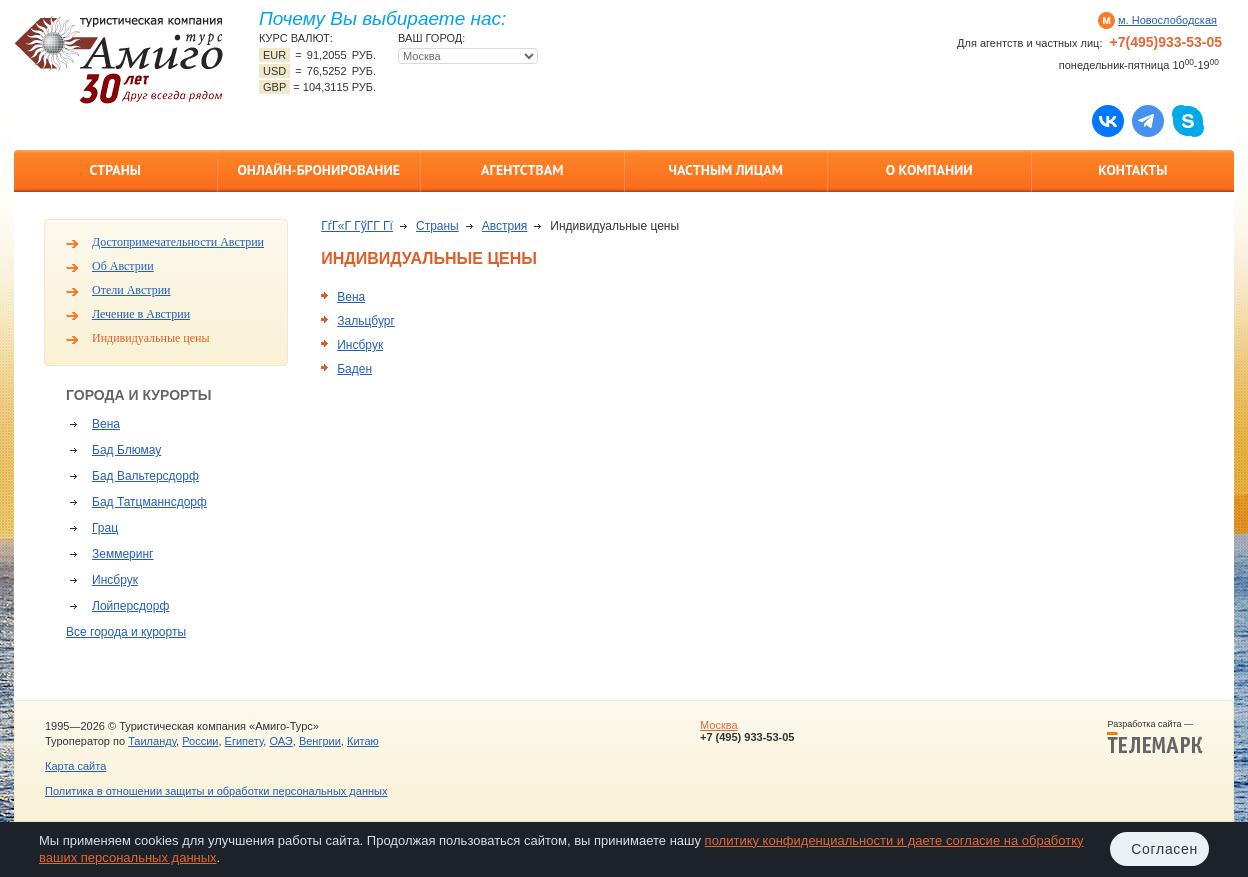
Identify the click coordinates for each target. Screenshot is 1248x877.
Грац (105, 528)
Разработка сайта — (1155, 737)
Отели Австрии (131, 290)
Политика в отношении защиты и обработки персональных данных (216, 791)
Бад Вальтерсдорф (145, 476)
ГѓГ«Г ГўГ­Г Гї (357, 226)
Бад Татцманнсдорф (149, 502)
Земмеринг (122, 554)
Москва (719, 725)
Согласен (1164, 849)
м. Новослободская (1167, 20)
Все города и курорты (126, 632)
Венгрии (320, 741)
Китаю (363, 741)
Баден (354, 369)
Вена (106, 424)
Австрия (505, 226)
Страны (115, 170)
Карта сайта (75, 766)
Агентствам (522, 170)
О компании (929, 170)
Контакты (1132, 170)
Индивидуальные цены (151, 338)
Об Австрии (123, 266)
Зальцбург (366, 321)
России (200, 741)
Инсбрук (115, 580)
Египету (244, 741)
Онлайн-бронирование (318, 170)
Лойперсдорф (130, 606)
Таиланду (152, 741)
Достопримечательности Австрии (178, 242)
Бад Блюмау (126, 450)
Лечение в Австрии (141, 314)
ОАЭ (280, 741)
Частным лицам (726, 170)
